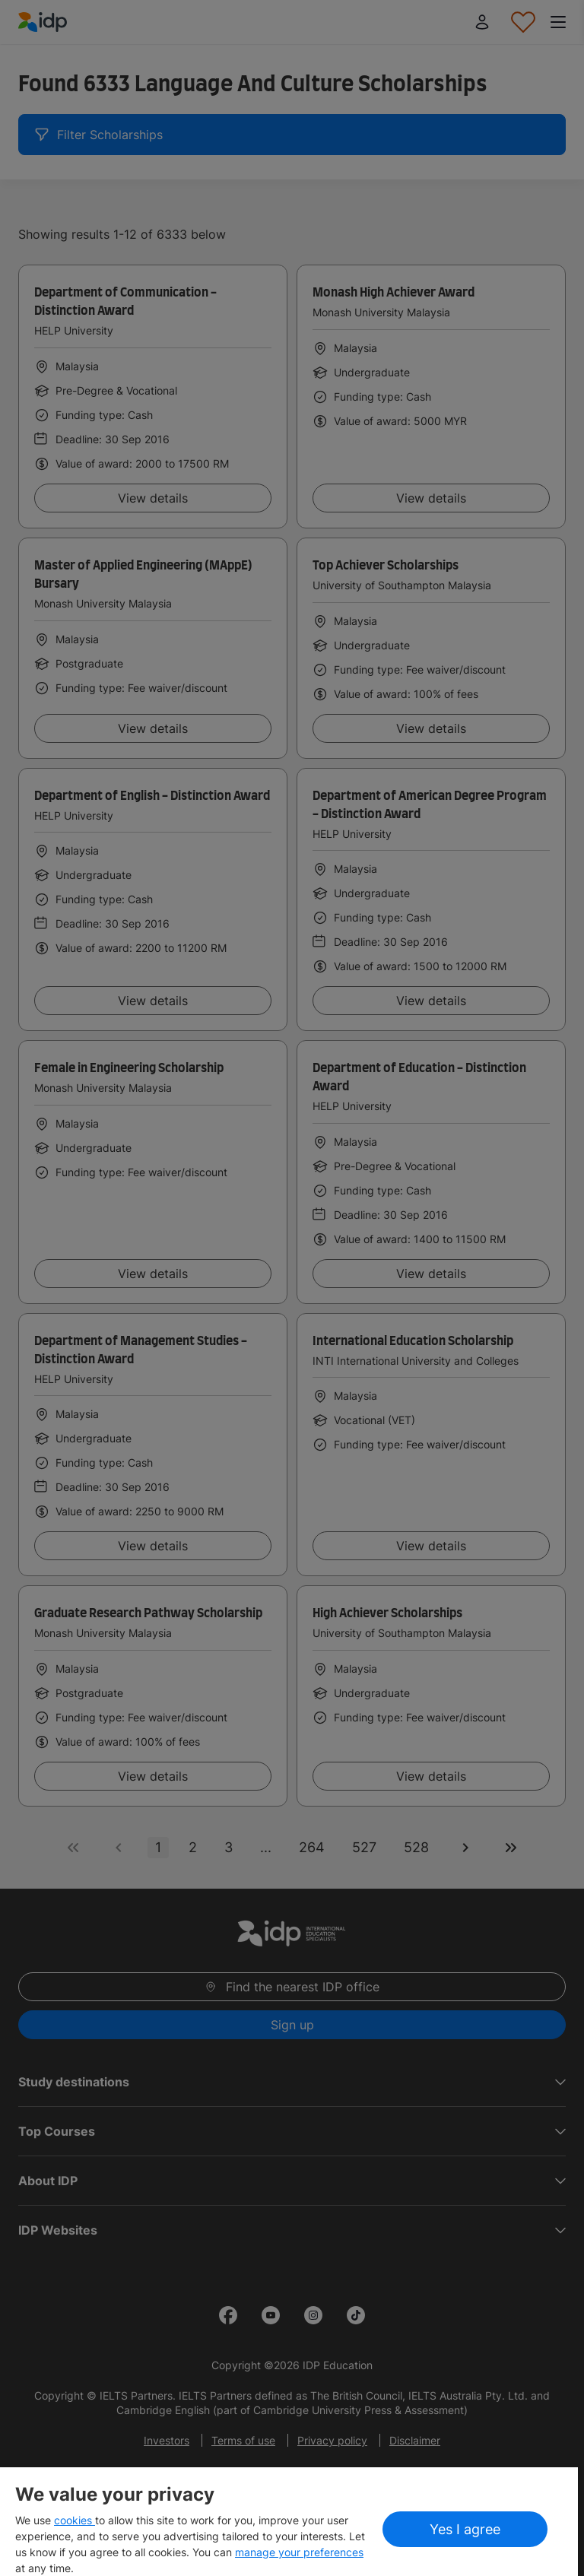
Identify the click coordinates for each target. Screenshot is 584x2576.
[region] (289, 2521)
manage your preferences (299, 2552)
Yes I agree (465, 2529)
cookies (74, 2520)
